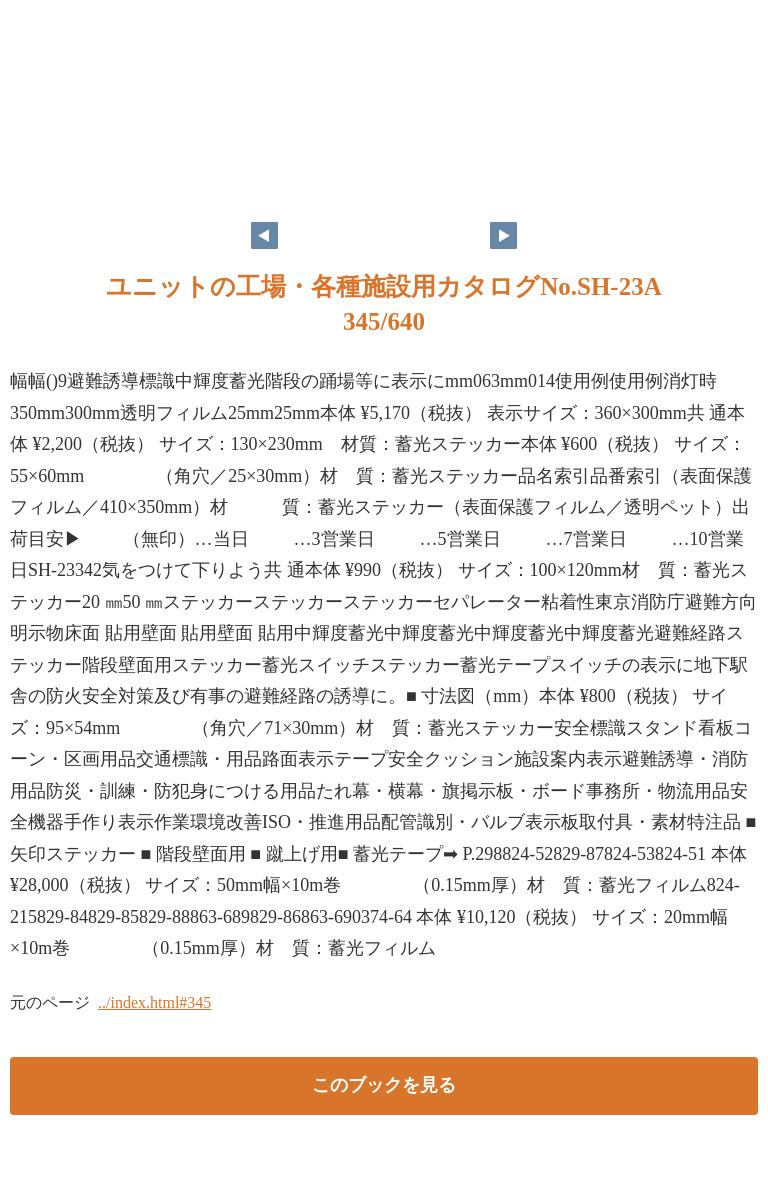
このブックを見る (384, 1085)
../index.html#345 (154, 1002)
